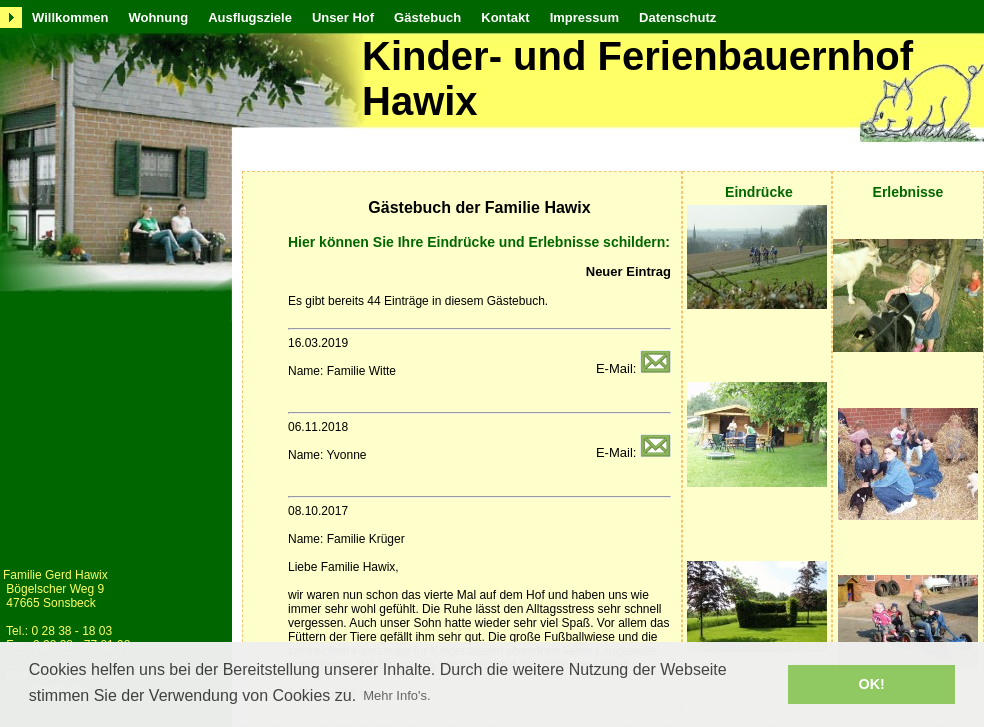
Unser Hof (343, 17)
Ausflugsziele (250, 17)
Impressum (584, 17)
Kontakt (505, 17)
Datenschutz (677, 17)
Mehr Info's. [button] (397, 695)
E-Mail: (633, 368)
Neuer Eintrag (628, 271)
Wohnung (158, 17)
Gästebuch (427, 17)
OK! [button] (871, 684)
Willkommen (70, 17)
